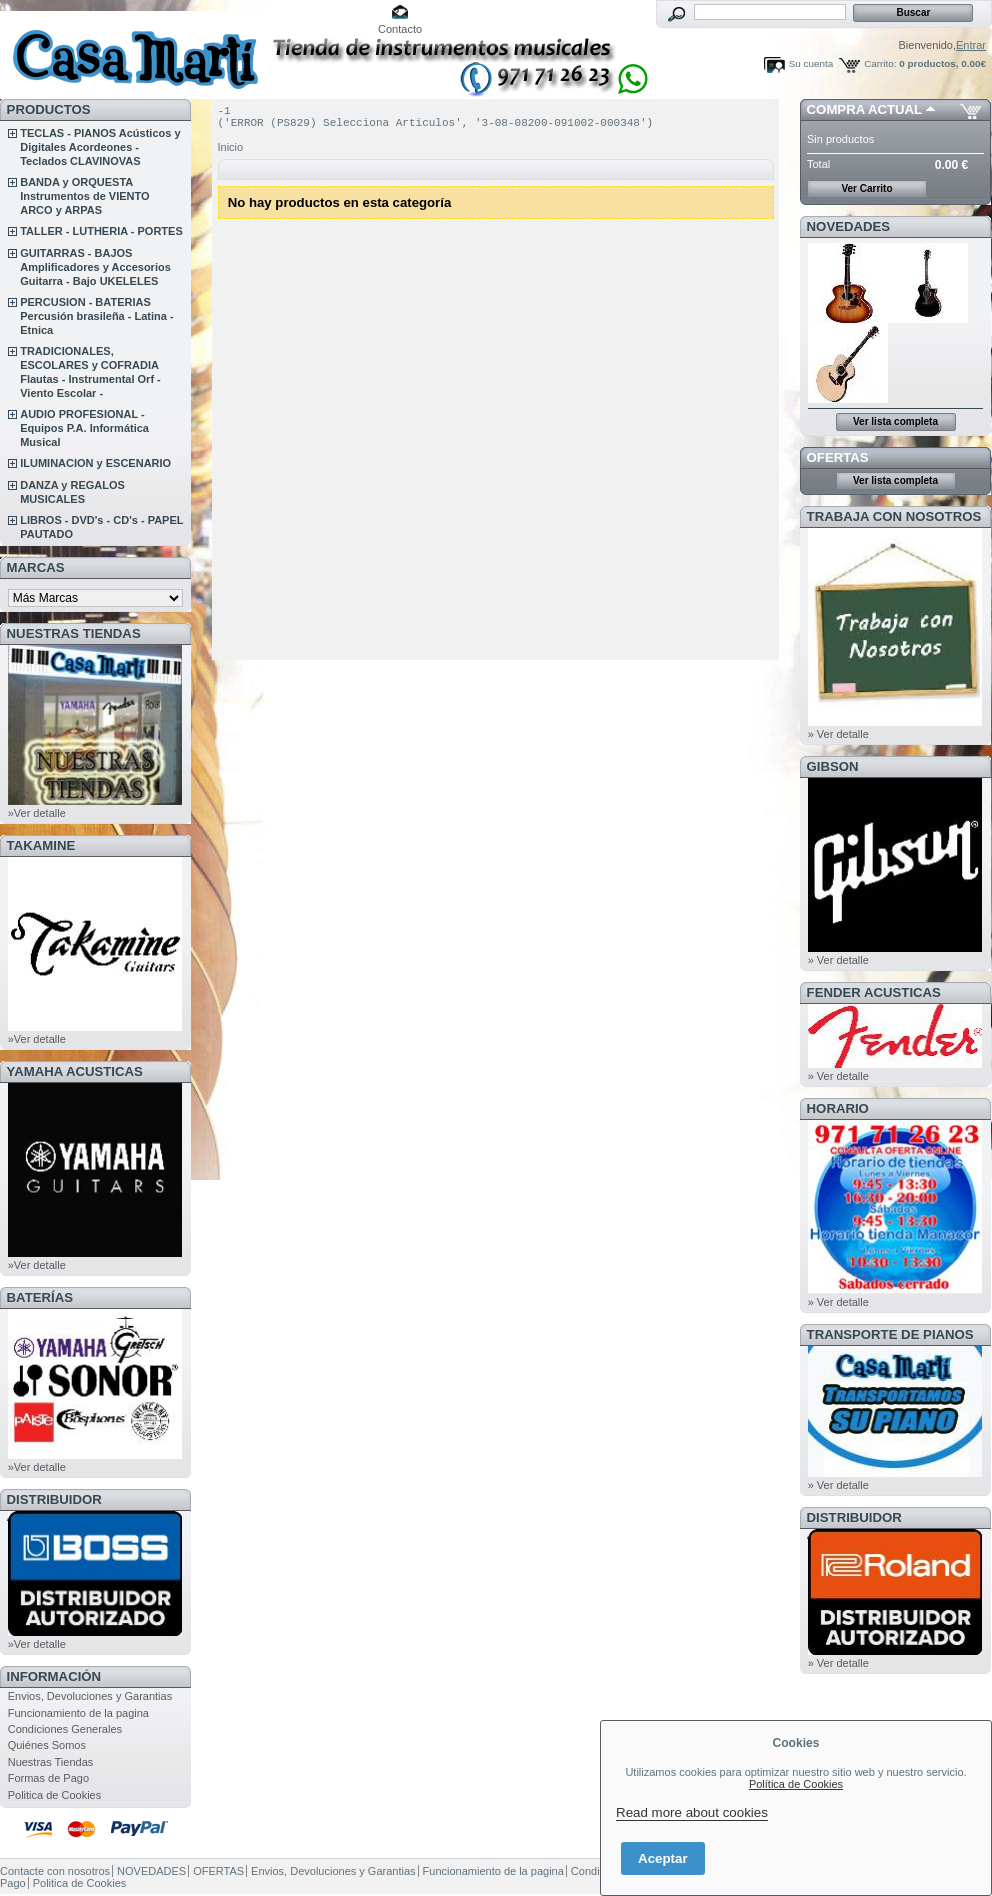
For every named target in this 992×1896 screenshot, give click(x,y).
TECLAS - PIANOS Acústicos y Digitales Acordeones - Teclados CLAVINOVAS (100, 147)
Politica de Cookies (55, 1795)
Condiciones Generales (65, 1729)
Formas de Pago (48, 1778)
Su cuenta (811, 63)
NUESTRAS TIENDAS (74, 633)
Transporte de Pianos (890, 1334)
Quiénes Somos (47, 1745)
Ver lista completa (895, 421)
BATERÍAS (40, 1297)
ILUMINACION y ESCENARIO (95, 463)
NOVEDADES (849, 226)
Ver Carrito (866, 188)
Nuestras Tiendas (51, 1762)
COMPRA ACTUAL (864, 109)
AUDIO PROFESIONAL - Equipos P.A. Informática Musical (84, 428)
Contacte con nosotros (55, 1871)
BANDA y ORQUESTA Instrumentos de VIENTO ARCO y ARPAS (84, 196)
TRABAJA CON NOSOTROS (894, 516)
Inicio (231, 153)
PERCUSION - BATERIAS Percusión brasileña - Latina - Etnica (96, 316)
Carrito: (880, 63)
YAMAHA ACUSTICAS (75, 1071)
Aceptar (663, 1858)
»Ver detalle (37, 813)
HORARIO (838, 1108)
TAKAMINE (41, 845)
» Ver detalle (838, 734)
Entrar (971, 45)
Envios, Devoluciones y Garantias (90, 1696)
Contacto (400, 29)
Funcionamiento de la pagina (78, 1713)
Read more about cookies (692, 1812)
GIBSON (833, 766)
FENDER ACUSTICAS (874, 992)
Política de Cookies (796, 1784)
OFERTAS (838, 457)
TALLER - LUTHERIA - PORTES (101, 231)
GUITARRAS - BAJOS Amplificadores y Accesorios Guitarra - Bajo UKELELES (95, 267)
